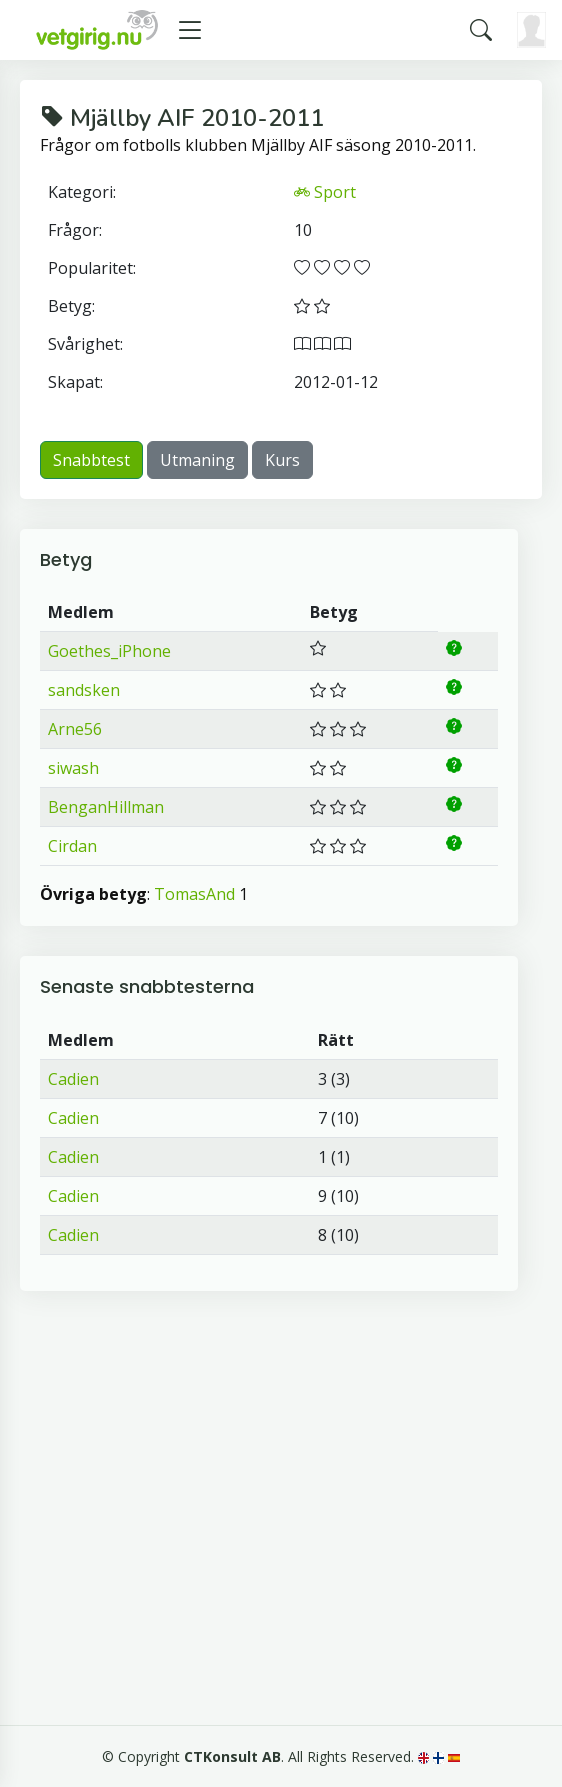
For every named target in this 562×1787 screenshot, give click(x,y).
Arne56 (75, 729)
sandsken (84, 690)
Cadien (73, 1079)
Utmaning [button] (197, 460)
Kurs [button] (282, 460)
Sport (325, 192)
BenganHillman (106, 807)
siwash (73, 768)
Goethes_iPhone (109, 651)
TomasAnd (194, 894)
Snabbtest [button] (91, 460)
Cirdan (72, 846)
